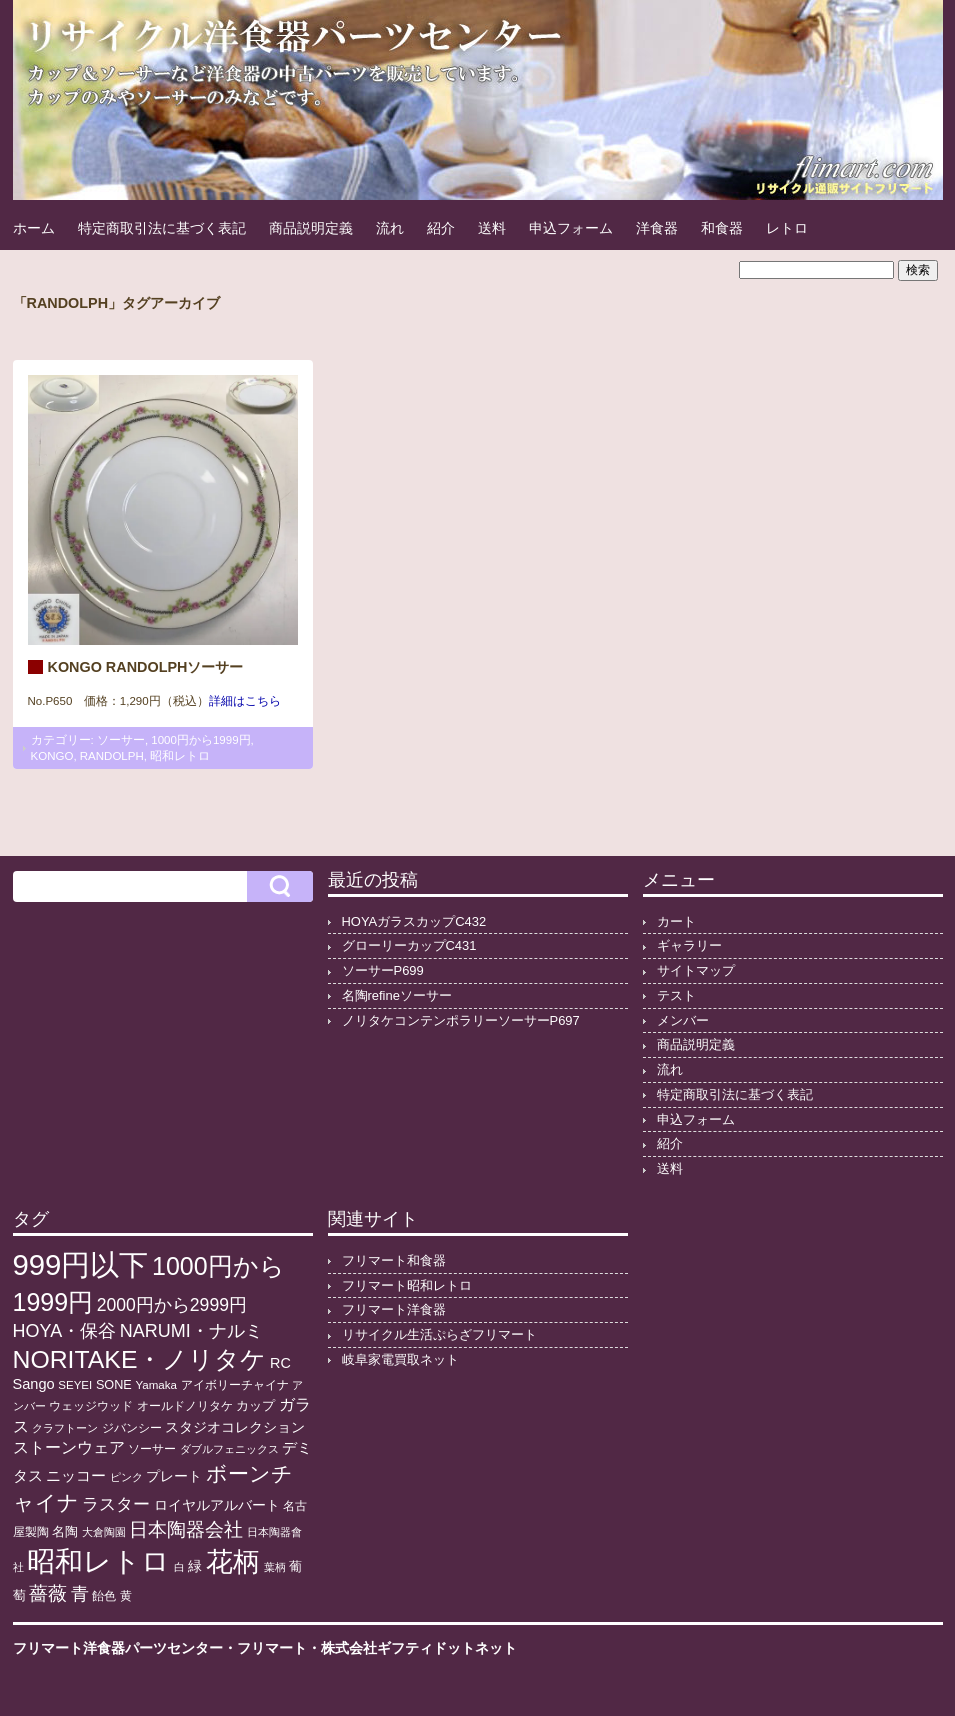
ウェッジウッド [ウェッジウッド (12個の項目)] (91, 1406)
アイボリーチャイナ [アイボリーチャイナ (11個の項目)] (235, 1385)
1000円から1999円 (200, 740)
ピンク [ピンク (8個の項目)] (126, 1477)
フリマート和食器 (394, 1260)
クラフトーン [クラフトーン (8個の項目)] (65, 1428)
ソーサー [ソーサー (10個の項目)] (152, 1449)
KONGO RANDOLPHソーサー (146, 667)
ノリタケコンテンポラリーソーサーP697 (461, 1020)
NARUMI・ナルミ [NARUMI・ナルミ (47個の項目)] (191, 1331)
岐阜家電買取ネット (400, 1359)
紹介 (441, 228)
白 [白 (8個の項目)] (179, 1567)
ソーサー (121, 740)
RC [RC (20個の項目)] (280, 1363)
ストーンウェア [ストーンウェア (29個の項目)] (69, 1447)
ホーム (34, 228)
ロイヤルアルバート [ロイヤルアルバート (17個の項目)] (217, 1505)
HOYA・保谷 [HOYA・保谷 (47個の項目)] (65, 1331)
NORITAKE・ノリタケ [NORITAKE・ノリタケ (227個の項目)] (140, 1359)
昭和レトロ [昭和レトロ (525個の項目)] (98, 1561)
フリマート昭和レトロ (407, 1285)
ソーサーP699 (383, 970)
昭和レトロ (180, 756)
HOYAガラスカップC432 (414, 921)
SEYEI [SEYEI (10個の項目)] (75, 1385)
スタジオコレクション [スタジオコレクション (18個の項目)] (235, 1427)
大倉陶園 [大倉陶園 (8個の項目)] (104, 1532)
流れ (390, 228)
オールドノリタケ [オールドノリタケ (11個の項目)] (185, 1406)
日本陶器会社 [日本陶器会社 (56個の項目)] (186, 1529)
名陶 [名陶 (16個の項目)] (65, 1531)
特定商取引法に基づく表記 (162, 228)
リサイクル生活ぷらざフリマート (439, 1334)
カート (676, 921)
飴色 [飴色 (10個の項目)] (104, 1596)
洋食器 (657, 228)
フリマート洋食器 (394, 1309)
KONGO (52, 756)
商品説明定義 (311, 228)
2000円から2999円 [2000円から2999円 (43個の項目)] (172, 1305)
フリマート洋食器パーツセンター (118, 1648)
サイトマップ (696, 970)
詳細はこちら (245, 701)
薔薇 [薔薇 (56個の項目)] (48, 1593)
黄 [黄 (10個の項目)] (126, 1596)
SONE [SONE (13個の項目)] (114, 1385)
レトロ (787, 228)
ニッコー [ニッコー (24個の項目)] (76, 1475)
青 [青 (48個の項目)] (80, 1594)
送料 (492, 228)
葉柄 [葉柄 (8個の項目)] (275, 1567)
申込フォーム (571, 228)
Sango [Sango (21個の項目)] (34, 1384)
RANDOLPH (112, 756)
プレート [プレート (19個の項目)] (174, 1476)
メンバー (683, 1020)
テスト (676, 995)
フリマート (272, 1648)
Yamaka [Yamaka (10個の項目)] (156, 1385)
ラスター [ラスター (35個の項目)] (116, 1504)
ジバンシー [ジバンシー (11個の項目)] (132, 1428)
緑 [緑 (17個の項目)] (195, 1566)
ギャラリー (689, 945)
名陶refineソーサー (397, 995)
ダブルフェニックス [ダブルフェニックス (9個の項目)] (229, 1449)
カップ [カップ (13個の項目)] (255, 1406)
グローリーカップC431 (409, 945)
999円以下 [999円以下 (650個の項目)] (81, 1264)
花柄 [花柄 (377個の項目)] (233, 1562)
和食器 (722, 228)
